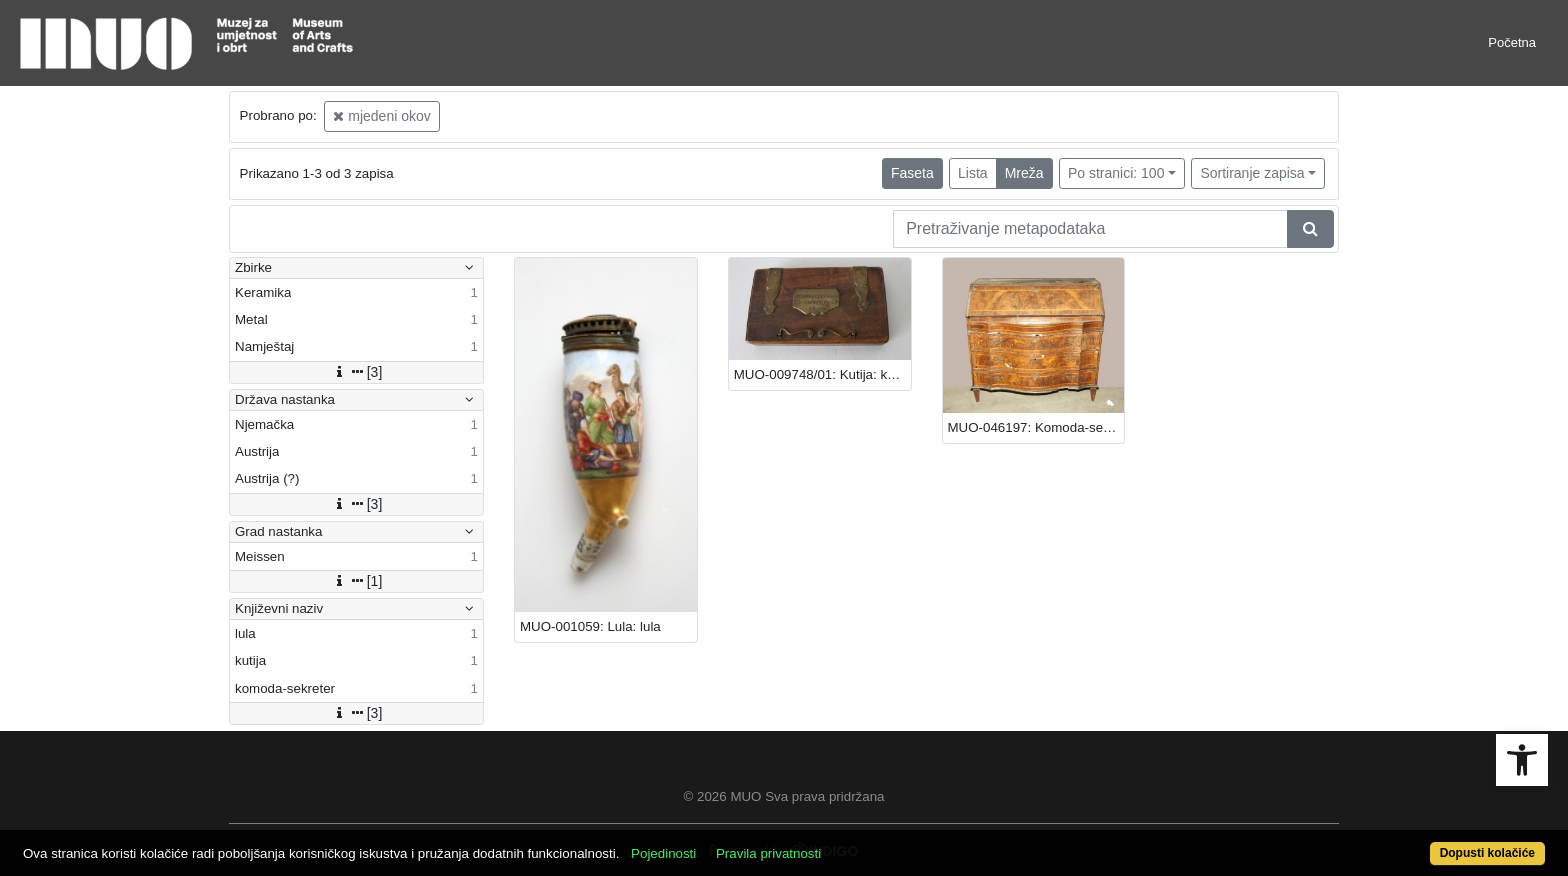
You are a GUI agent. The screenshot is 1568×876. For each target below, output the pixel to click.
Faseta (912, 173)
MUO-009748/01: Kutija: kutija (822, 374)
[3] (357, 372)
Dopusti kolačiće (1487, 853)
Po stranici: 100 (1116, 173)
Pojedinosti (663, 853)
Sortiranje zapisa (1252, 173)
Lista (973, 173)
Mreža (1024, 173)
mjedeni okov (381, 116)
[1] (357, 581)
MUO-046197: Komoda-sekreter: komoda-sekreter (1036, 427)
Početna (1512, 42)
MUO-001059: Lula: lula (590, 626)
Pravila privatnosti (768, 853)
